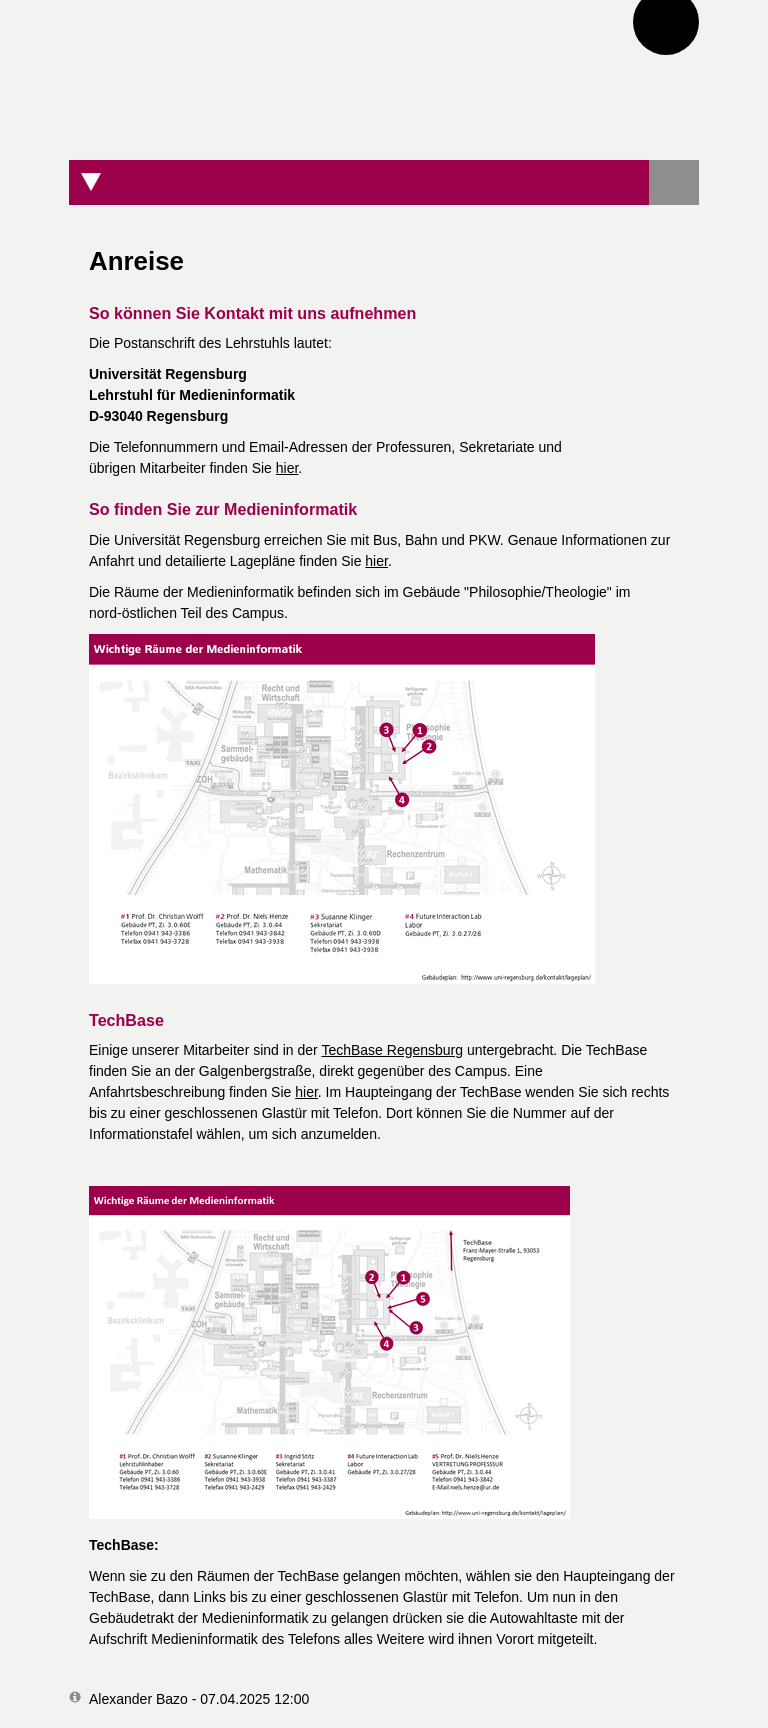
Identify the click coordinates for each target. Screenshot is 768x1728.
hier (287, 468)
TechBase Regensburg (392, 1050)
